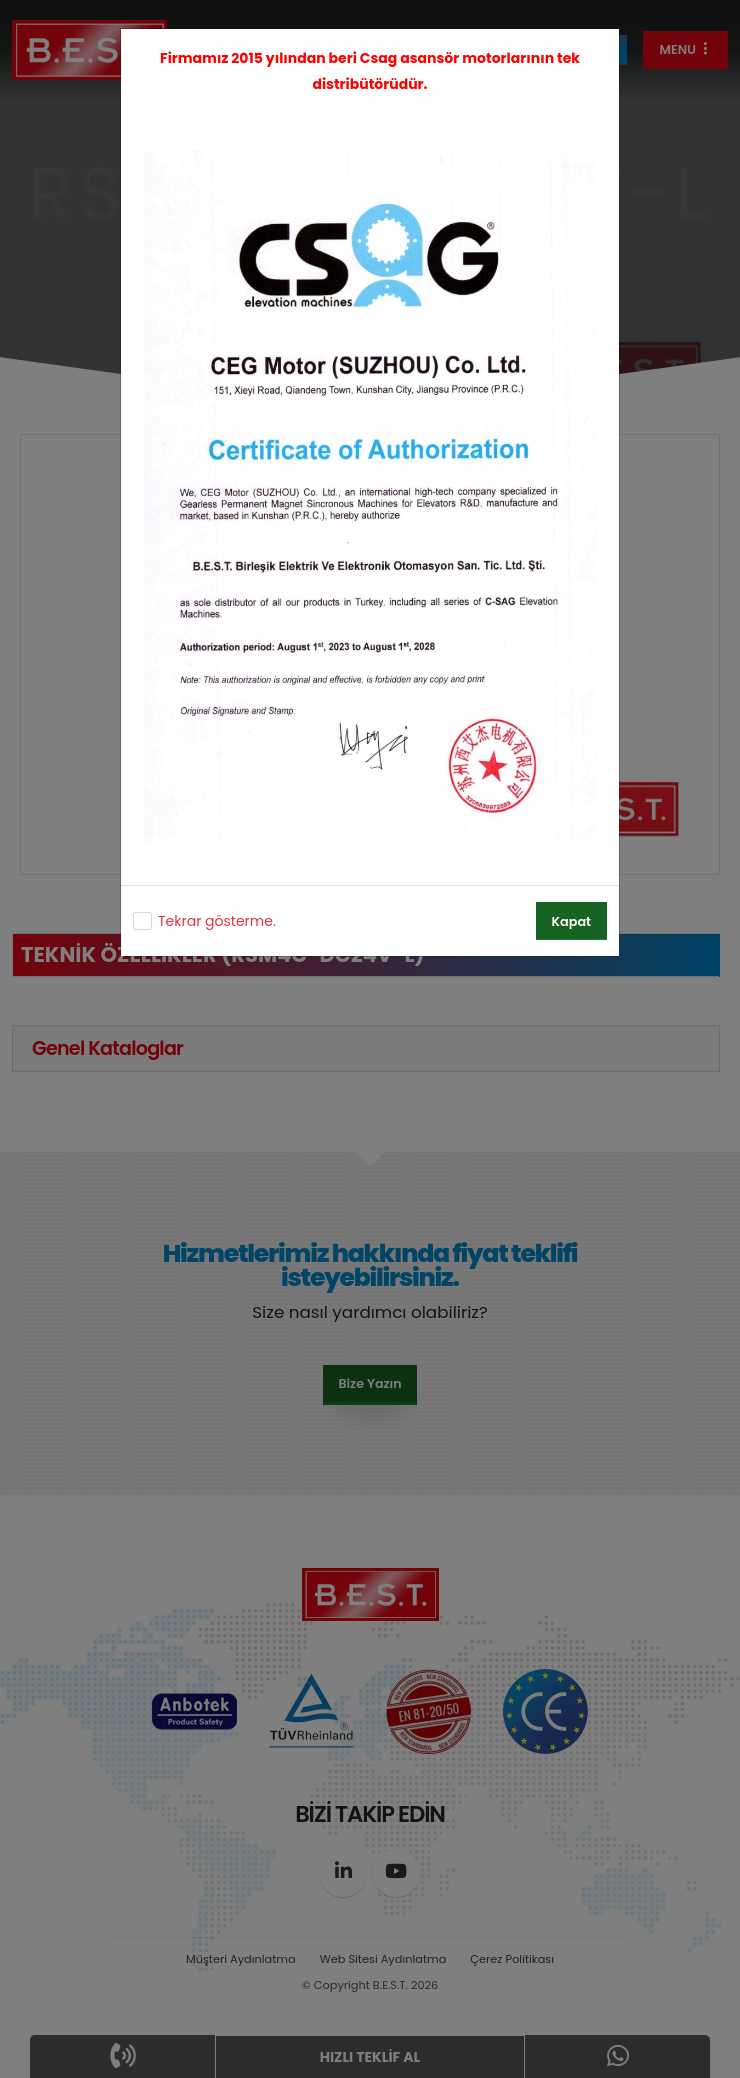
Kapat (571, 921)
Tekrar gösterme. (217, 921)
